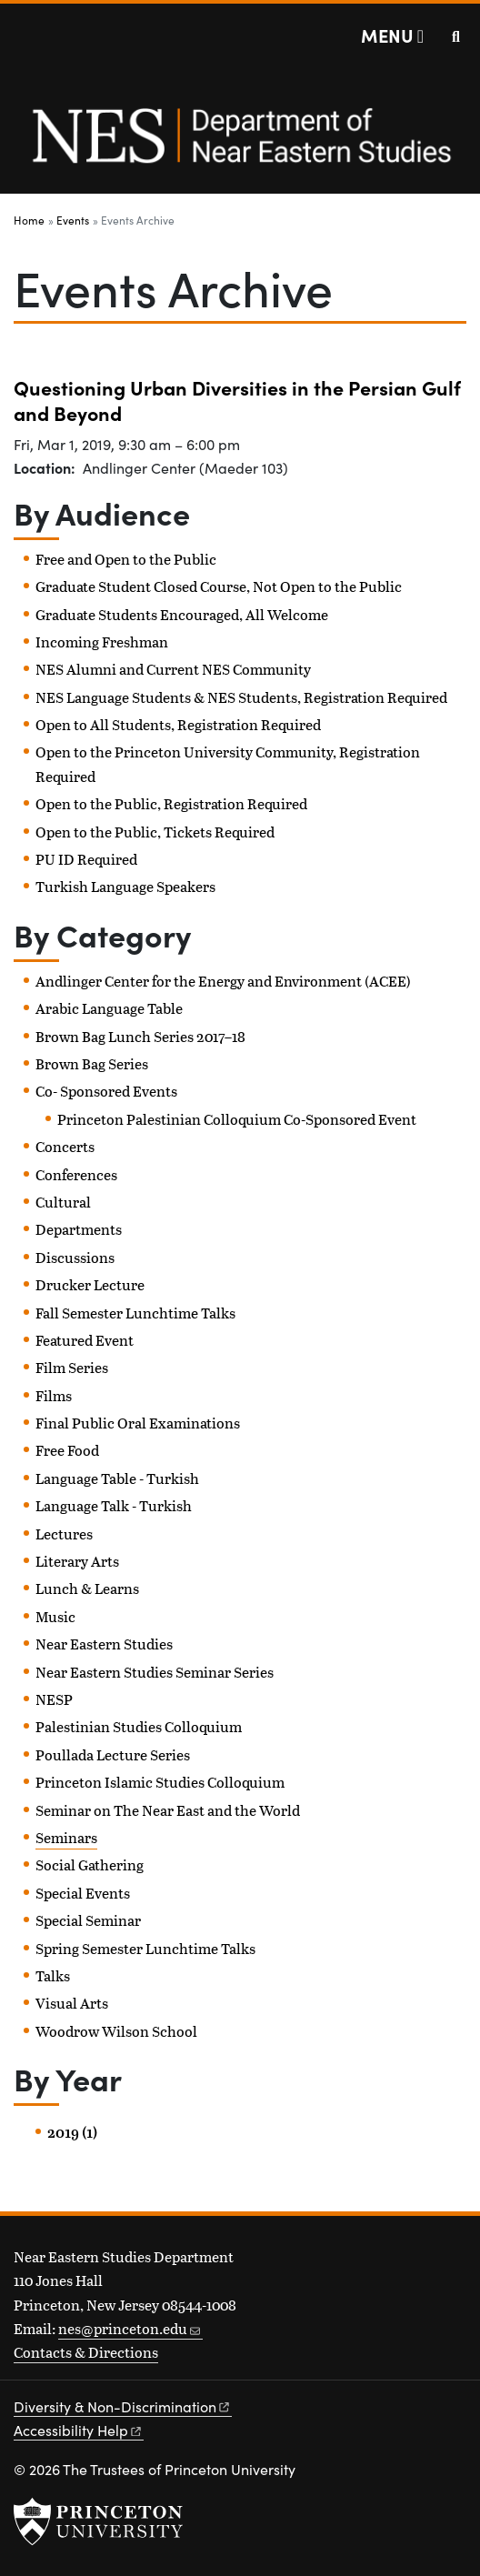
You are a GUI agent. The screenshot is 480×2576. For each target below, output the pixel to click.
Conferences (76, 1174)
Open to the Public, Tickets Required (155, 831)
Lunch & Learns (87, 1588)
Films (53, 1395)
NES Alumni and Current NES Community (173, 668)
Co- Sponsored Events (106, 1090)
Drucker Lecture (90, 1284)
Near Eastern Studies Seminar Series (154, 1671)
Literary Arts (77, 1560)
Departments (78, 1228)
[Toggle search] (455, 36)
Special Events (82, 1892)
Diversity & (123, 2406)
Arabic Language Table (109, 1007)
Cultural (63, 1201)
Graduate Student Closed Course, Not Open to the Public (218, 586)
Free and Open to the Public (125, 558)
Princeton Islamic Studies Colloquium (160, 1781)
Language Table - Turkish (117, 1478)
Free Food (67, 1449)
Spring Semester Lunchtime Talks (145, 1948)
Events (72, 220)
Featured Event (84, 1339)
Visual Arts (71, 2002)
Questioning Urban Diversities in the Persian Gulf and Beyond (237, 399)
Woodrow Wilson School (116, 2030)
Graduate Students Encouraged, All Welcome (181, 614)
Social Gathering (89, 1864)
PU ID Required (86, 858)
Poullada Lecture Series (112, 1754)
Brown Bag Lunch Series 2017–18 (140, 1036)
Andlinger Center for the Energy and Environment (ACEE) (223, 980)
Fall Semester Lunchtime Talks (135, 1312)
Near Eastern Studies (104, 1643)
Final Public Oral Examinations (137, 1422)
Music (55, 1616)
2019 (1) (72, 2132)
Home (29, 220)
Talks (52, 1975)
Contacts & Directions (86, 2351)
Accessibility (79, 2430)
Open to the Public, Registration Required (171, 803)
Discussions (75, 1257)
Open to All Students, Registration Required (178, 724)
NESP (54, 1699)
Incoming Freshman (101, 641)
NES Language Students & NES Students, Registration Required (241, 697)
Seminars (66, 1837)
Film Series (71, 1367)
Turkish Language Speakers (125, 886)
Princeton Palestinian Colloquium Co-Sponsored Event (236, 1118)
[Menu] (392, 35)
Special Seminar (88, 1919)
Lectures (64, 1533)
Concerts (65, 1146)
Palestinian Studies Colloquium (138, 1726)
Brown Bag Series (91, 1063)
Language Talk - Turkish (113, 1505)
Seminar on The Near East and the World (167, 1809)
